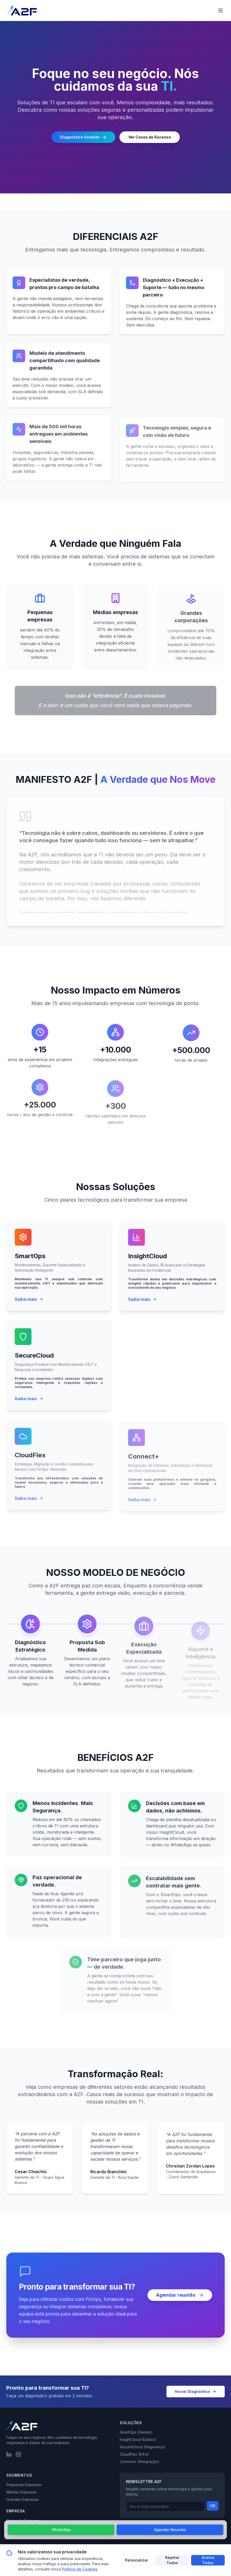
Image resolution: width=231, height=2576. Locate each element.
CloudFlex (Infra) (134, 2454)
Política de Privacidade (137, 2527)
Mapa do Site (130, 2535)
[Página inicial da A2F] (21, 10)
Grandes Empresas (22, 2499)
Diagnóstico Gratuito (83, 138)
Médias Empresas (21, 2492)
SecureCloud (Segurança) (142, 2447)
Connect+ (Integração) (139, 2461)
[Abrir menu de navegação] (220, 10)
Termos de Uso (171, 2527)
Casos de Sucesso (22, 2520)
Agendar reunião (180, 2298)
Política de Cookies (203, 2527)
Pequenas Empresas (24, 2484)
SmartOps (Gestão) (136, 2432)
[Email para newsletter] (165, 2506)
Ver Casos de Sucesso (149, 138)
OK (212, 2505)
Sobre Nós (15, 2528)
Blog (10, 2535)
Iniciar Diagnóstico (195, 2391)
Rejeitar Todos (172, 2560)
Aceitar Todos (208, 2560)
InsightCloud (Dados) (138, 2439)
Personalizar (136, 2560)
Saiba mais (29, 1306)
